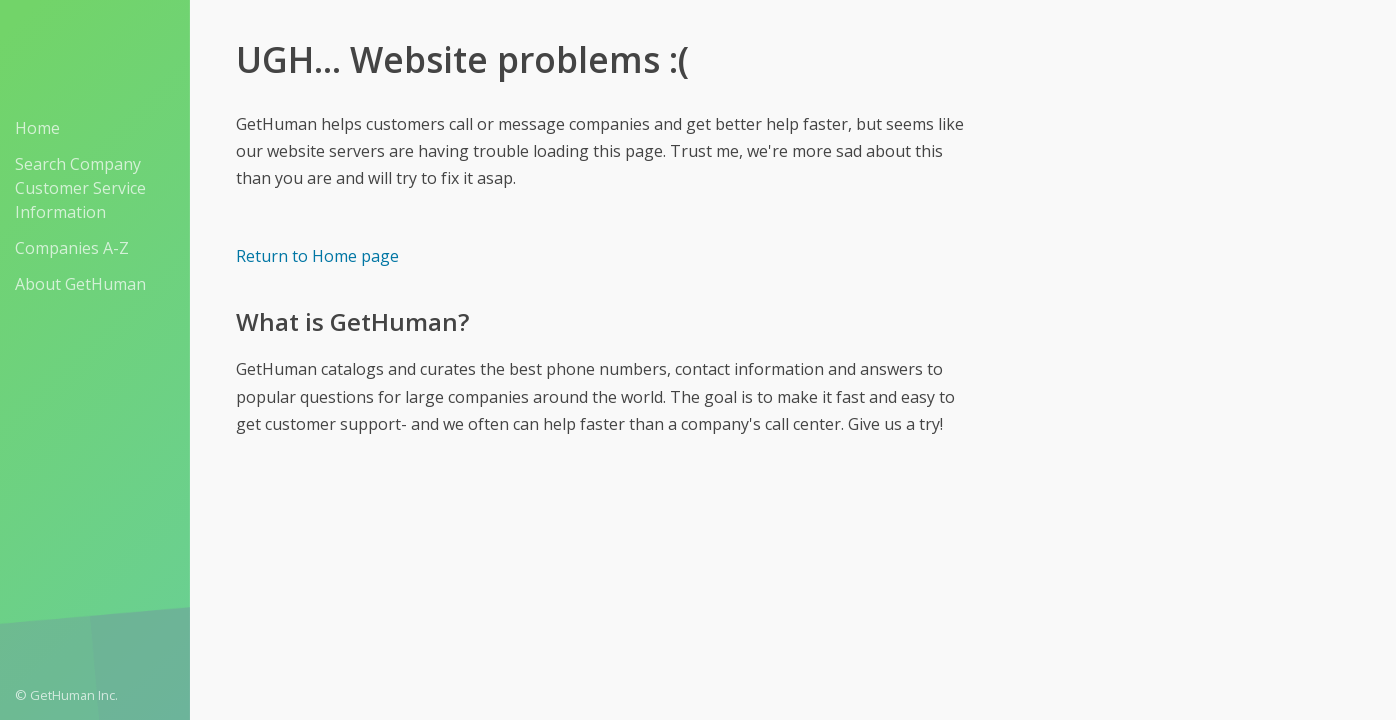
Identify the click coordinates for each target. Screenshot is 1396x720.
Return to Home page (317, 256)
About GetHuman (80, 284)
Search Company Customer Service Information (80, 188)
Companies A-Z (72, 248)
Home (37, 128)
